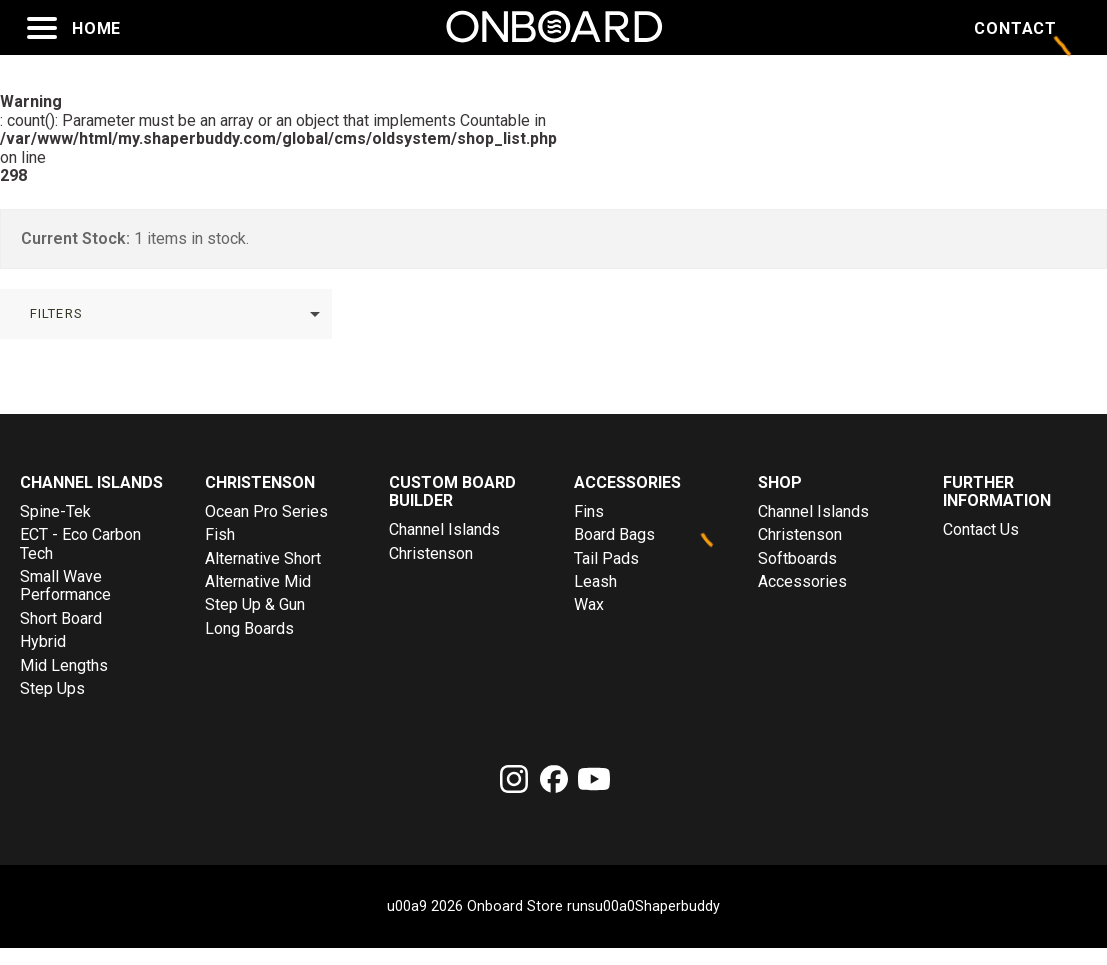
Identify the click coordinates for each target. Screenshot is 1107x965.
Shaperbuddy (677, 907)
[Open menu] (42, 28)
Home (96, 29)
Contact (1015, 29)
